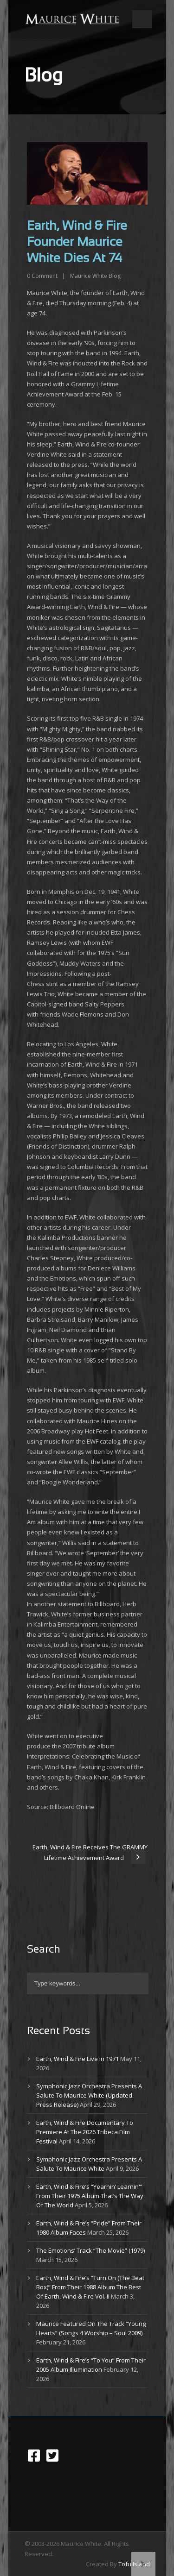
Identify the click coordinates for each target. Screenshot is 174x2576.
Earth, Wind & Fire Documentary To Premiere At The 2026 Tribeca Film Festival (84, 2131)
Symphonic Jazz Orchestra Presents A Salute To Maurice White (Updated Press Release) (89, 2095)
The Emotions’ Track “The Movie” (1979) (90, 2250)
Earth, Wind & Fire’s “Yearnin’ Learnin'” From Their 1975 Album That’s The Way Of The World (89, 2195)
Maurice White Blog (95, 276)
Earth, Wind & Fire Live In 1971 (77, 2059)
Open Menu (142, 19)
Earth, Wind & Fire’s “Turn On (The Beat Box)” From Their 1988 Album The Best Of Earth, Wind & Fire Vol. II (90, 2287)
